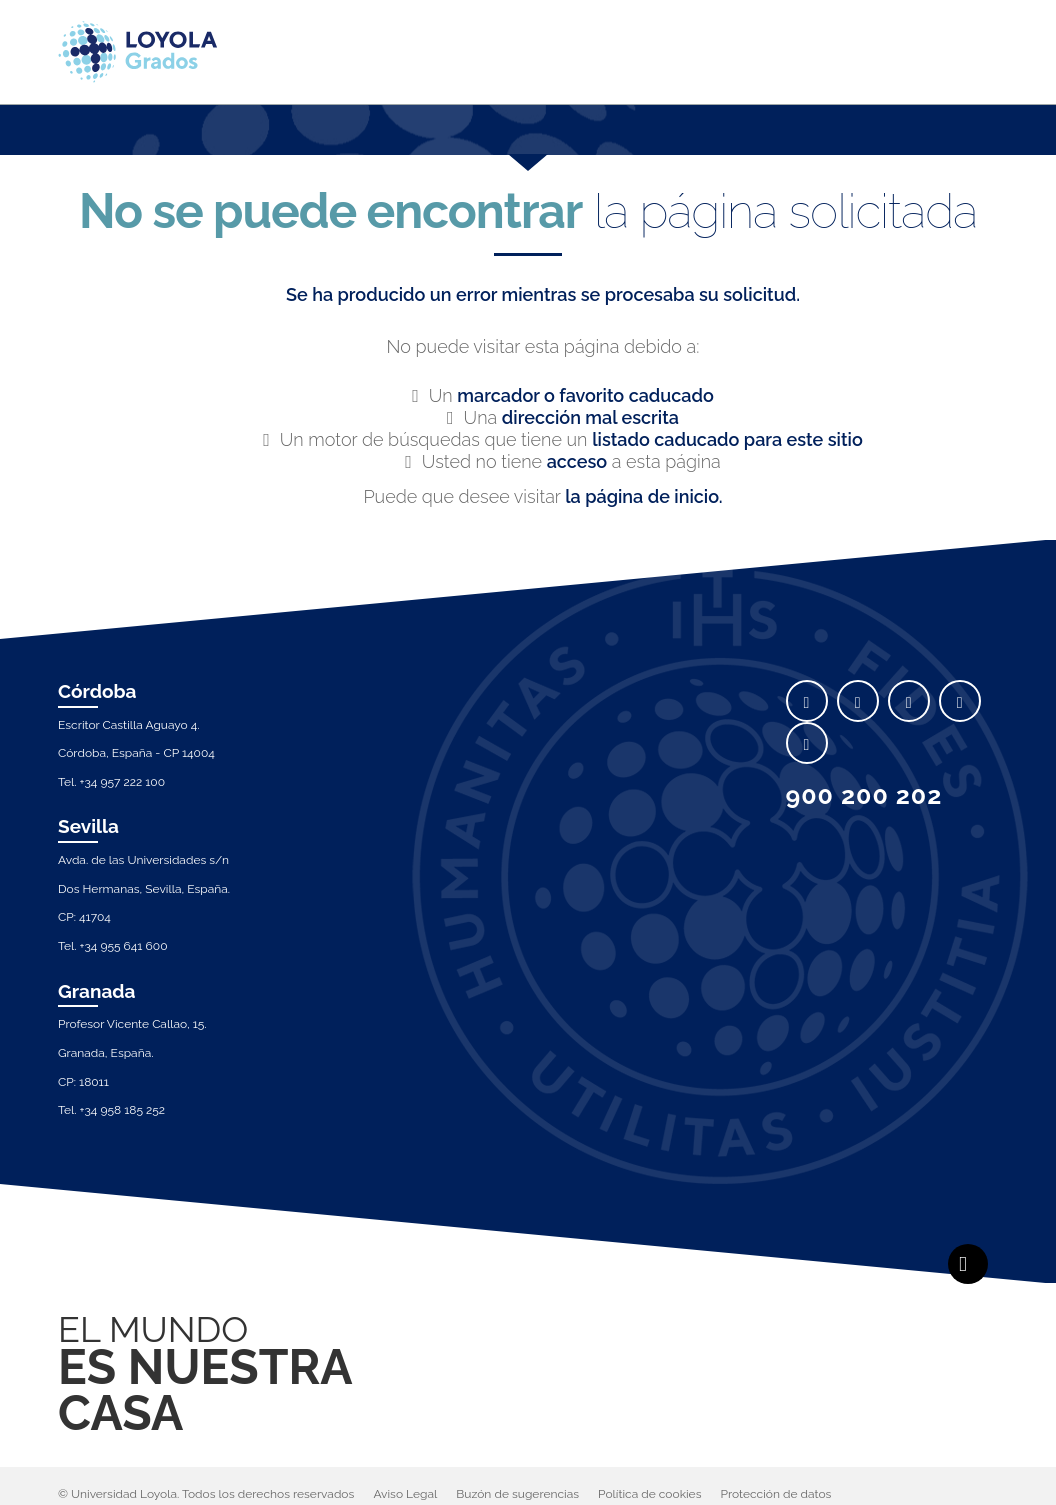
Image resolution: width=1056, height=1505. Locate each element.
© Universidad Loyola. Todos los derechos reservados (206, 1494)
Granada (97, 991)
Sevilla (88, 826)
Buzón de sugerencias (517, 1494)
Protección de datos (776, 1494)
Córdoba (97, 691)
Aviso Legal (405, 1494)
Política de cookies (649, 1494)
